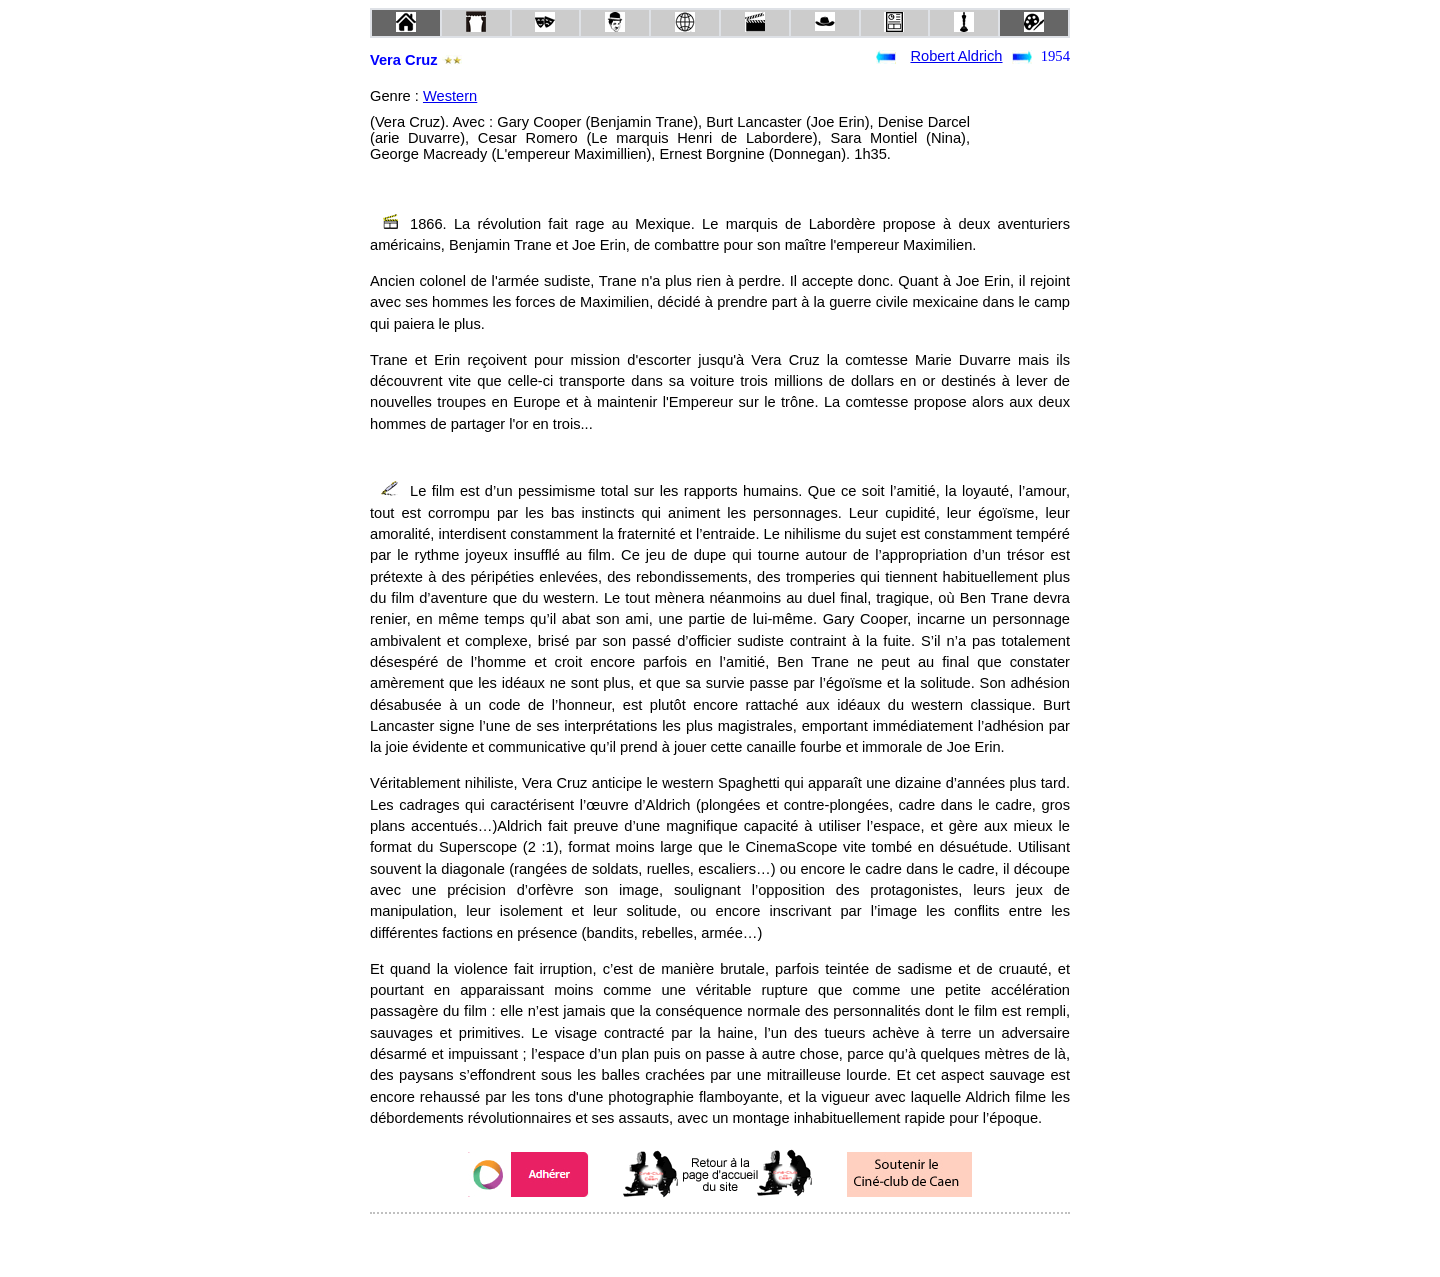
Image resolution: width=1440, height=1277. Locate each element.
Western (450, 96)
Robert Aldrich (956, 56)
